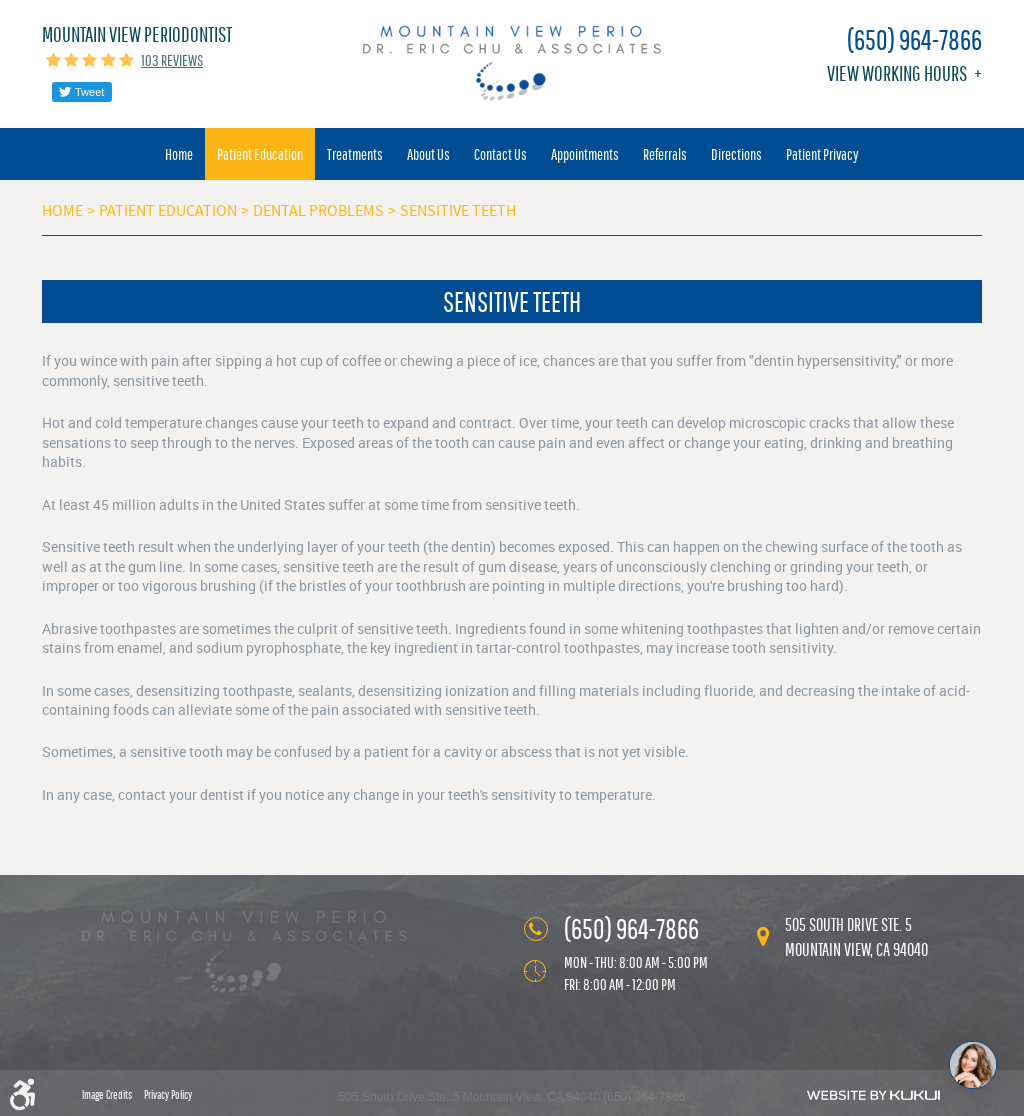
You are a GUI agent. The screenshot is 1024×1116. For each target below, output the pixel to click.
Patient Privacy (822, 154)
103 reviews (172, 60)
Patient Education (260, 154)
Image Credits (107, 1095)
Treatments (355, 154)
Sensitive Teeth (458, 211)
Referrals (665, 154)
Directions (736, 154)
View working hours (897, 73)
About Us (428, 154)
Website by (873, 1095)
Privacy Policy (168, 1095)
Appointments (585, 154)
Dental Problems (318, 211)
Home (179, 154)
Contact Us (500, 154)
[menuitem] (179, 154)
